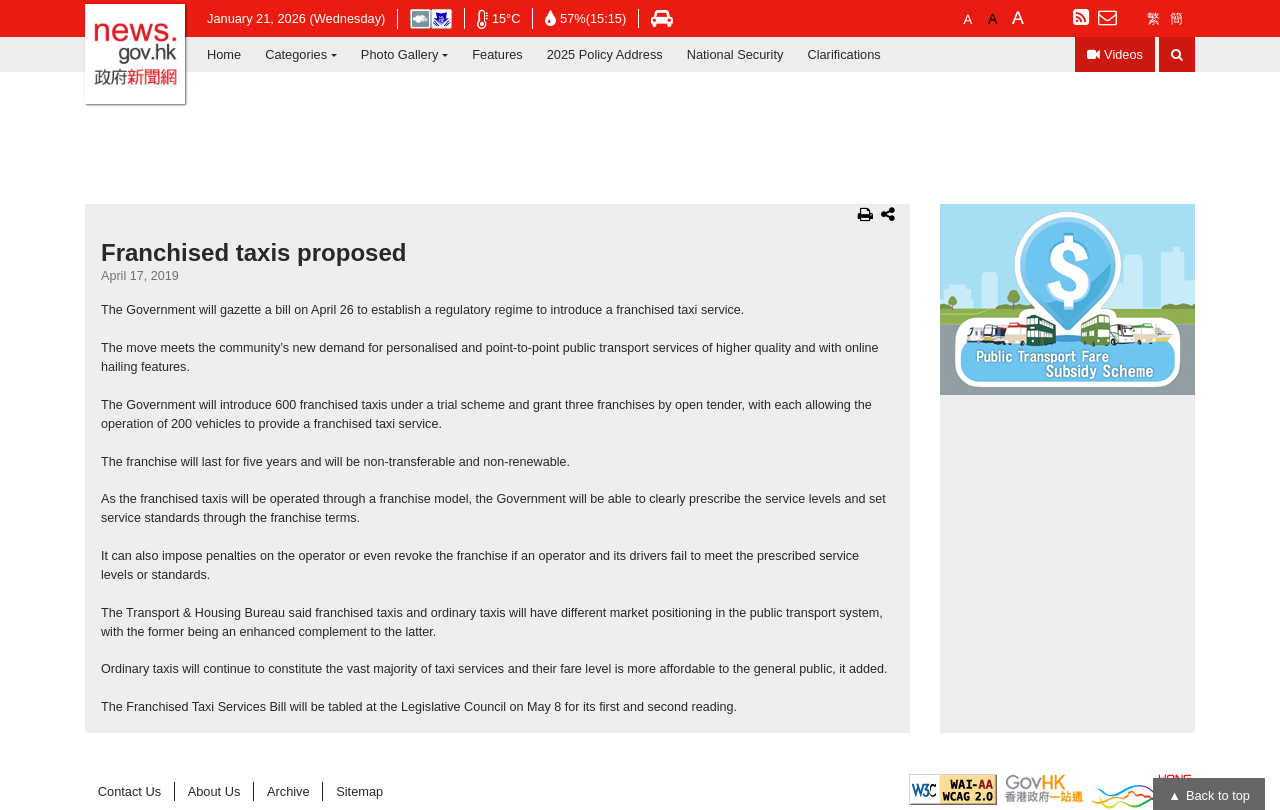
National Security (735, 54)
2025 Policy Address (605, 54)
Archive (288, 791)
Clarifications (843, 54)
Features (497, 54)
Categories (296, 54)
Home (224, 54)
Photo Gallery (400, 54)
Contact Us (129, 791)
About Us (214, 791)
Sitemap (359, 791)
